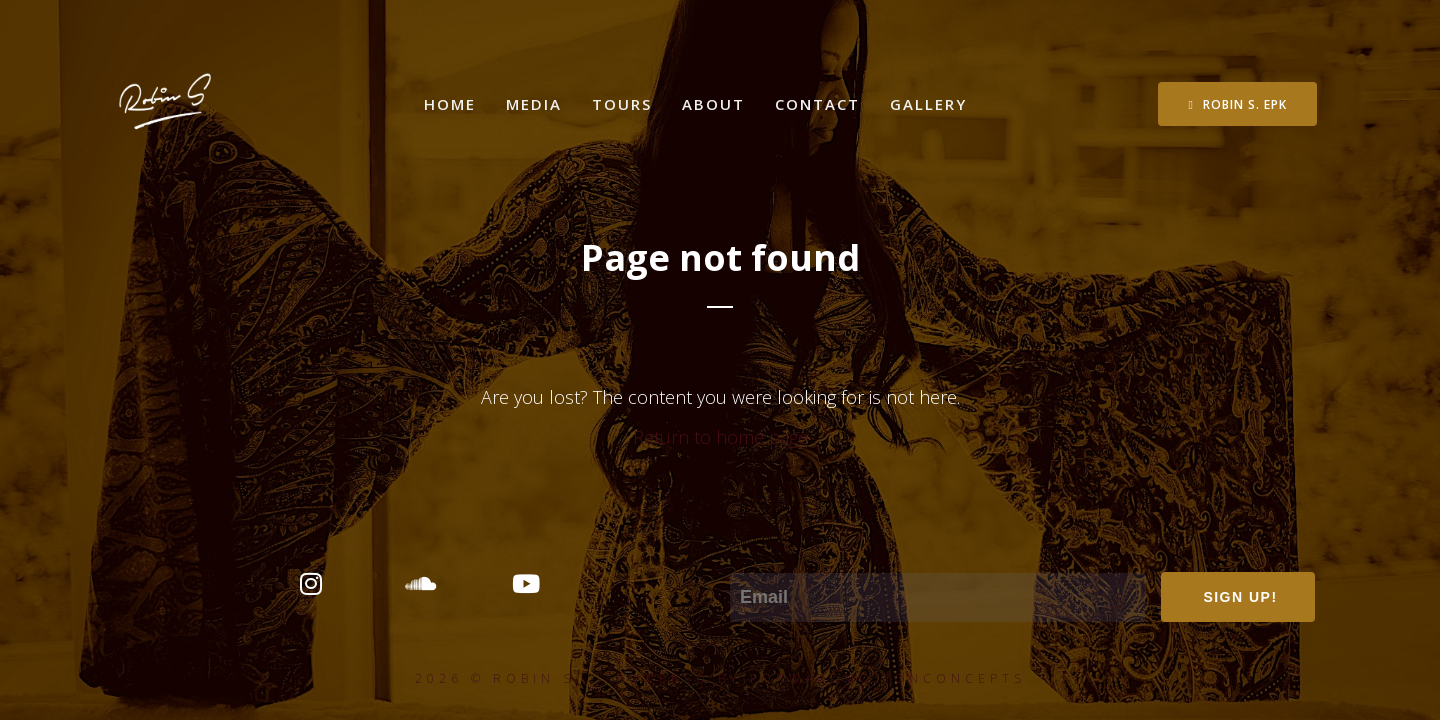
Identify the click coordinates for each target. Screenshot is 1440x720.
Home (450, 104)
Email (751, 559)
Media (534, 104)
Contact (817, 104)
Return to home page (720, 437)
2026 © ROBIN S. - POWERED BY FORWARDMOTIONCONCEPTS (720, 678)
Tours (622, 104)
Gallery (928, 104)
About (713, 104)
